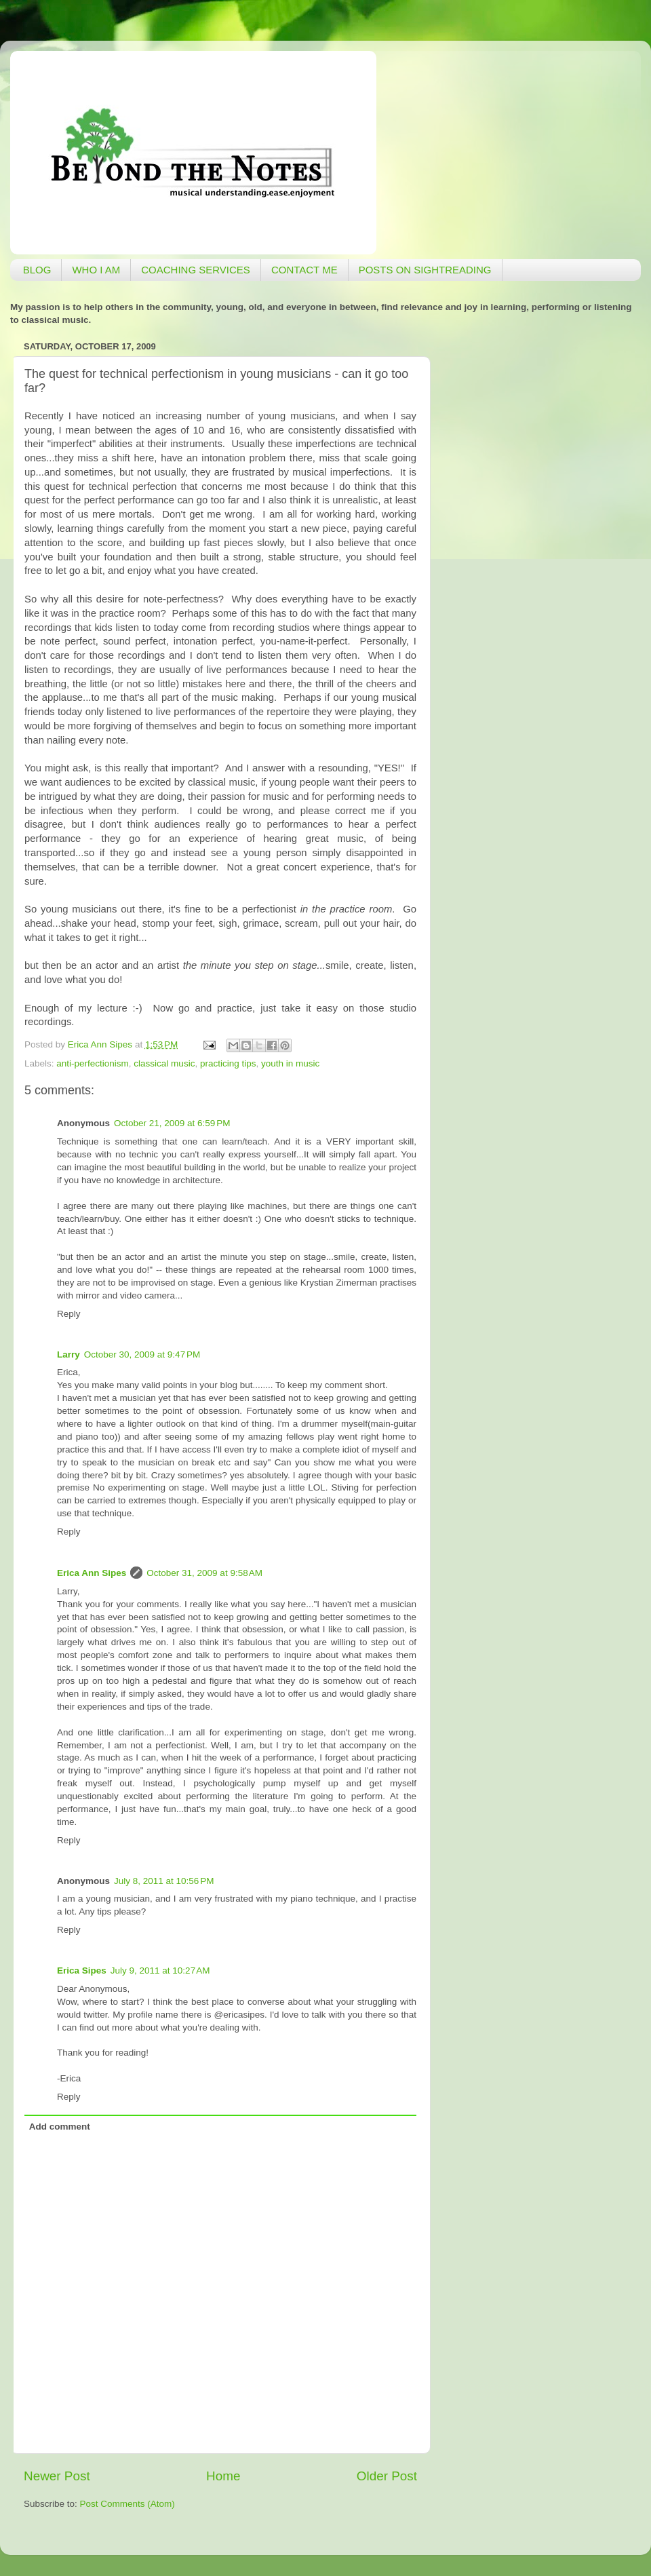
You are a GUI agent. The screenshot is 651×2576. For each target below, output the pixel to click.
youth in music (290, 1063)
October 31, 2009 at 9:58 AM (204, 1573)
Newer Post (57, 2476)
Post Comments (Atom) (127, 2504)
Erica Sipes (81, 1970)
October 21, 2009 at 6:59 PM (172, 1123)
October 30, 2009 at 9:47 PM (142, 1354)
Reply (69, 1314)
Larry (68, 1354)
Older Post (387, 2476)
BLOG (37, 269)
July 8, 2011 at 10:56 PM (164, 1881)
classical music (164, 1063)
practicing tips (228, 1063)
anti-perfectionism (92, 1063)
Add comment (59, 2126)
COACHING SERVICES (195, 269)
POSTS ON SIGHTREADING (425, 269)
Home (223, 2476)
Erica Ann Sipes (91, 1573)
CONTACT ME (304, 269)
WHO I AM (96, 269)
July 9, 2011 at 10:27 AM (160, 1970)
